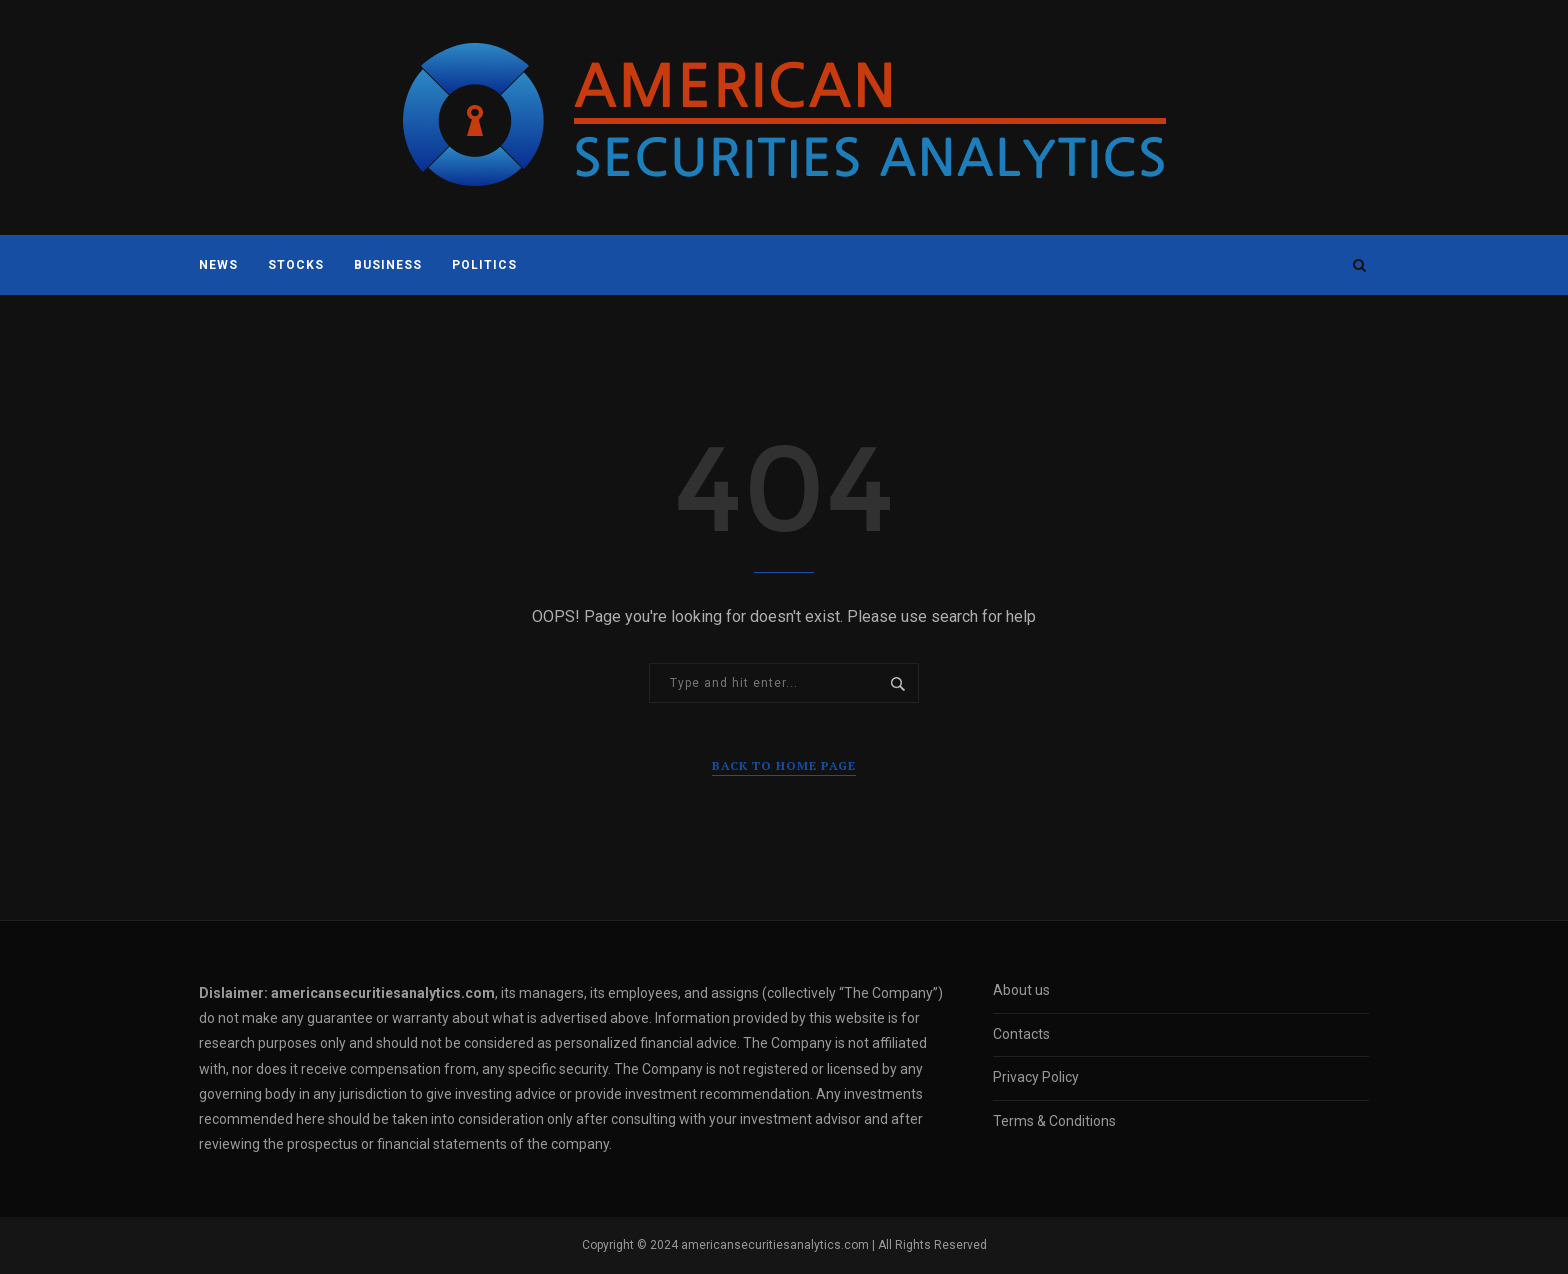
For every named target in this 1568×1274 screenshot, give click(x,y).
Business (388, 265)
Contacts (1021, 1034)
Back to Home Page (784, 765)
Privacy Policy (1036, 1077)
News (218, 265)
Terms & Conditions (1054, 1121)
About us (1021, 990)
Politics (484, 265)
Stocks (296, 265)
